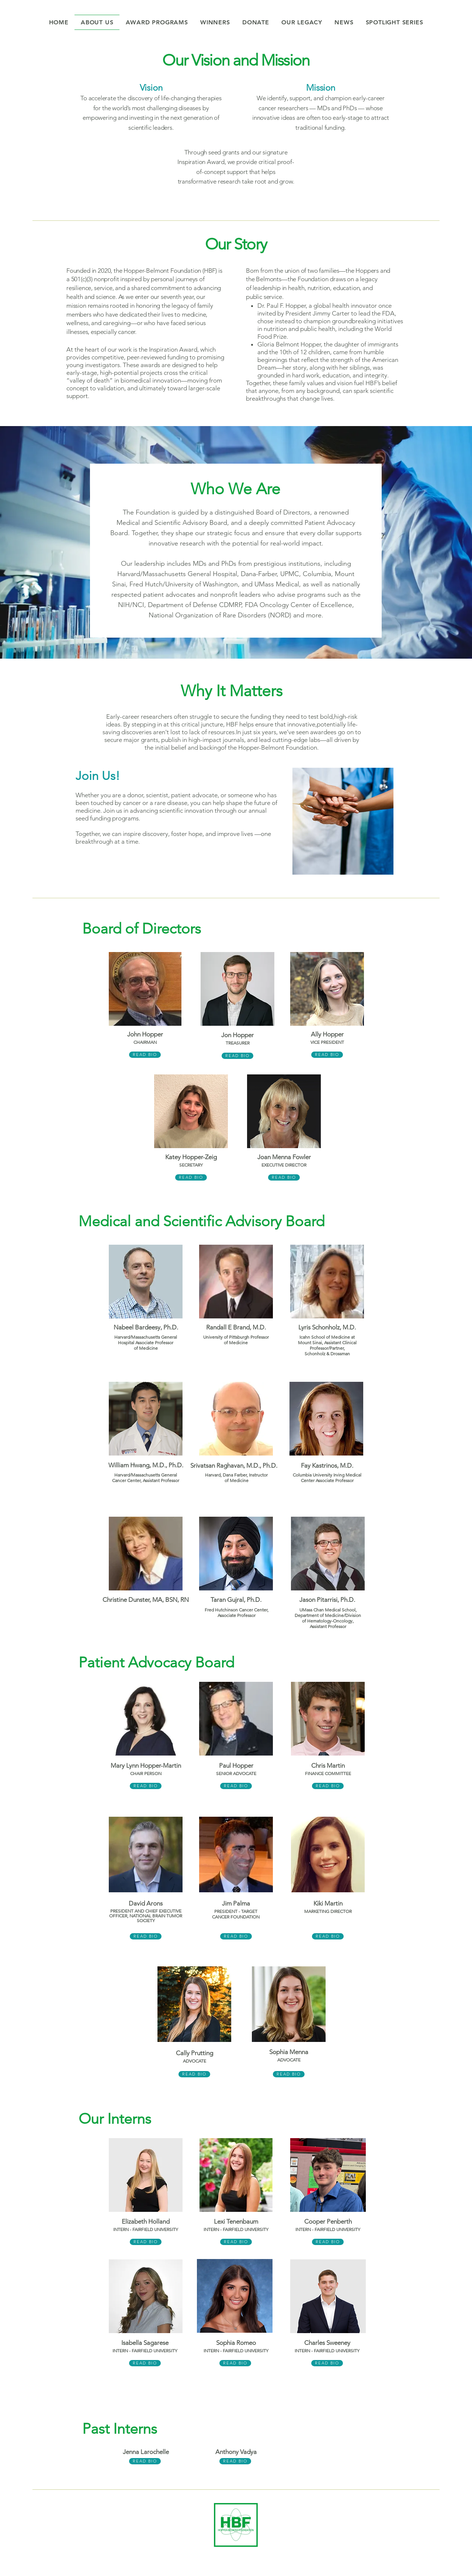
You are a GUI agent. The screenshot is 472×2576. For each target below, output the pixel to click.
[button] (215, 22)
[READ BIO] (145, 1055)
